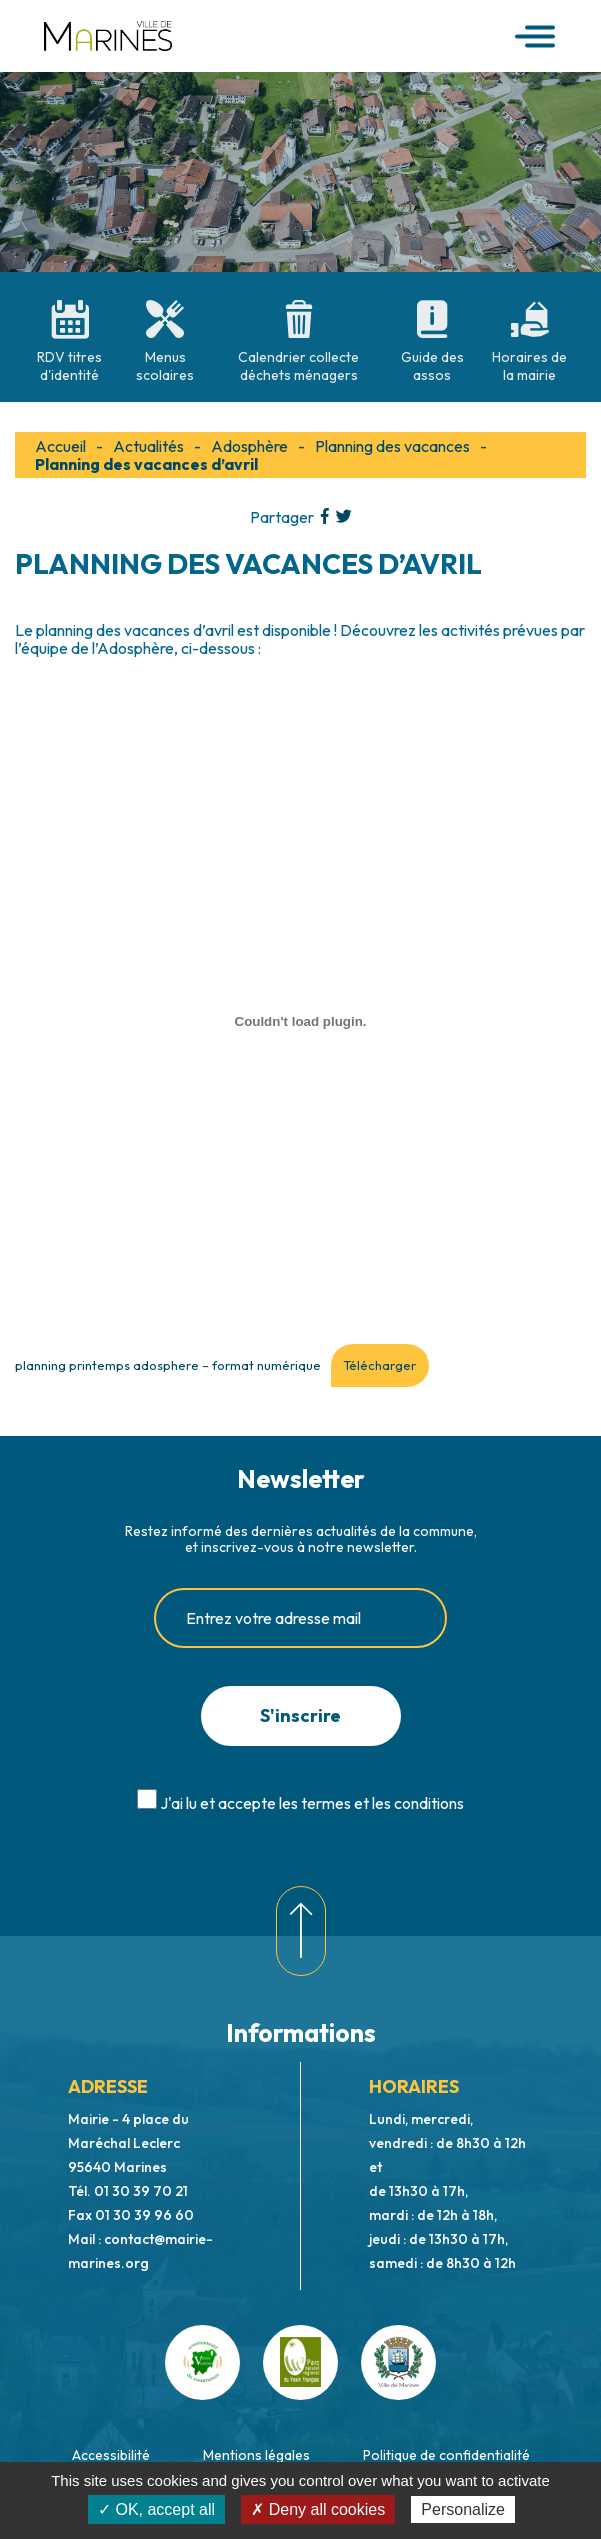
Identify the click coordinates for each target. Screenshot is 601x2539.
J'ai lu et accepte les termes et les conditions (312, 1803)
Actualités (148, 446)
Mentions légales (256, 2455)
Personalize (463, 2509)
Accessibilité (111, 2455)
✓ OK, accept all (156, 2509)
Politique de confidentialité (446, 2455)
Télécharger (379, 1365)
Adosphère (249, 446)
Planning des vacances (392, 446)
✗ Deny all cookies (318, 2509)
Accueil (60, 446)
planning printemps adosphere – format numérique (168, 1365)
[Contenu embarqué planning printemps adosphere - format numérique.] (300, 1021)
